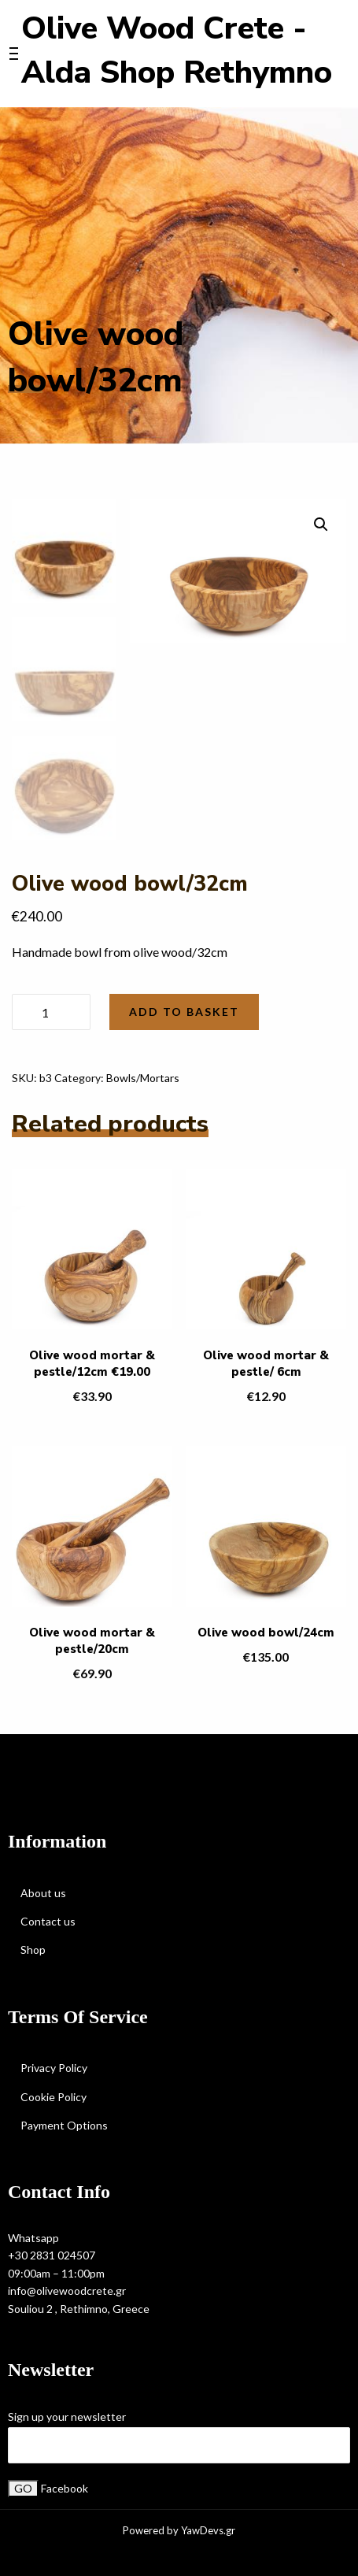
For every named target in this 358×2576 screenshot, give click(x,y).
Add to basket (184, 1011)
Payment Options (64, 2125)
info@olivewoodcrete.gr (67, 2290)
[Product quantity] (51, 1012)
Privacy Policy (53, 2067)
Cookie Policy (53, 2096)
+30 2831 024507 (51, 2255)
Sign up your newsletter (67, 2416)
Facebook (64, 2488)
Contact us (48, 1921)
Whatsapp (33, 2237)
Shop (33, 1949)
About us (43, 1893)
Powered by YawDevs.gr (179, 2531)
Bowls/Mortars (142, 1077)
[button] (321, 524)
